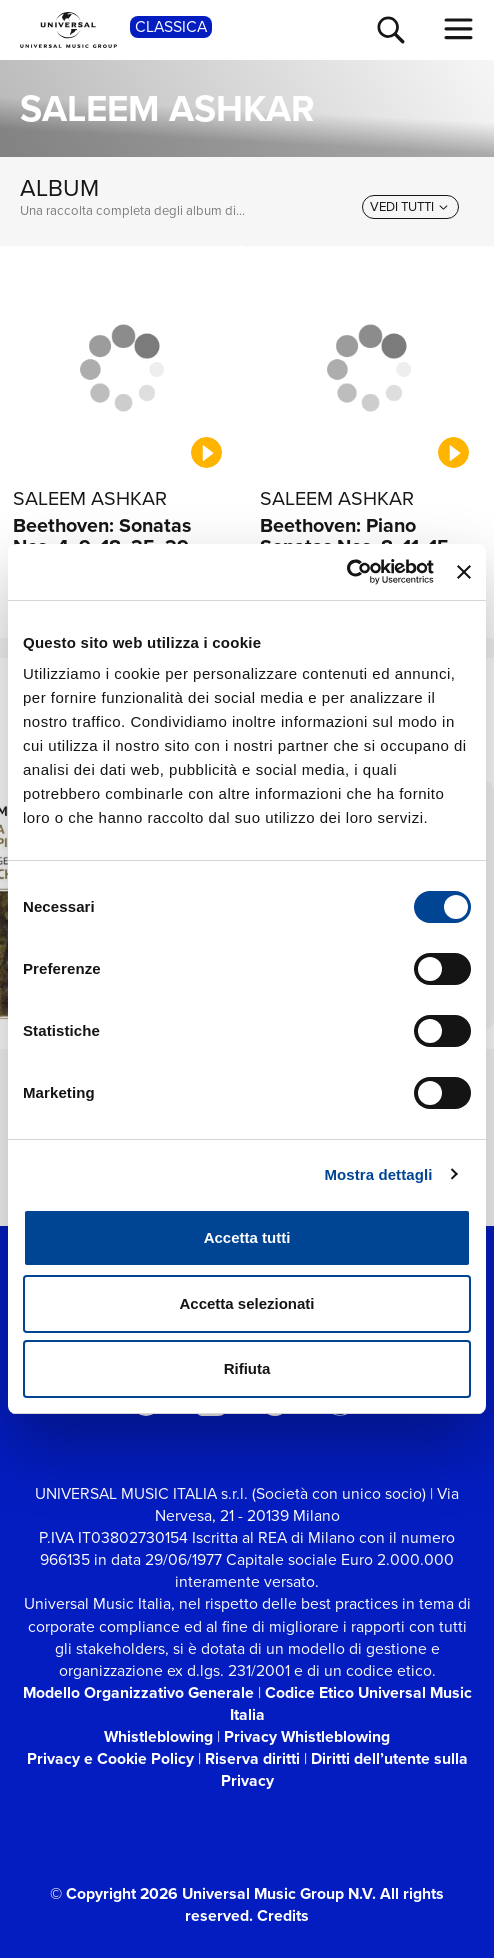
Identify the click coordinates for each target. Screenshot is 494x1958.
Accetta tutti (247, 1237)
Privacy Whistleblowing (307, 1736)
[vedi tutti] (410, 207)
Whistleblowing (158, 1736)
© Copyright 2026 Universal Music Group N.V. (213, 1893)
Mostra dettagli (378, 1174)
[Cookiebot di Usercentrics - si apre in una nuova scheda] (346, 572)
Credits (283, 1915)
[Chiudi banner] (464, 572)
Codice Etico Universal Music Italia (351, 1703)
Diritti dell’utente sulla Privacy (344, 1769)
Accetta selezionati (246, 1303)
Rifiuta (247, 1368)
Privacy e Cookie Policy (110, 1758)
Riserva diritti (252, 1758)
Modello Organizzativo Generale (138, 1692)
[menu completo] (459, 29)
